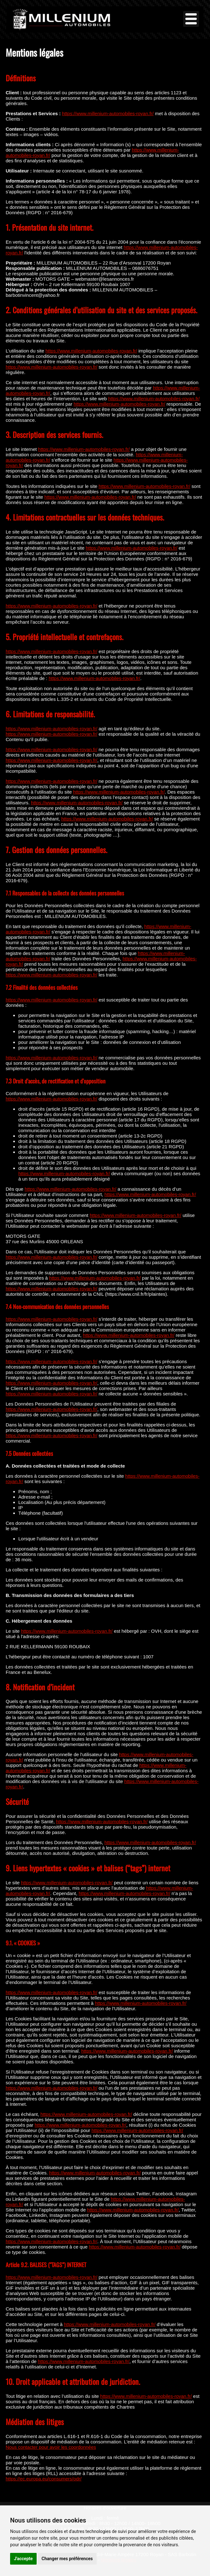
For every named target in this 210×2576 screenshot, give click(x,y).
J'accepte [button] (23, 2558)
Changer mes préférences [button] (67, 2558)
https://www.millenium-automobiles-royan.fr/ (107, 113)
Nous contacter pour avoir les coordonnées (51, 2447)
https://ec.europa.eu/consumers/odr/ (43, 2478)
